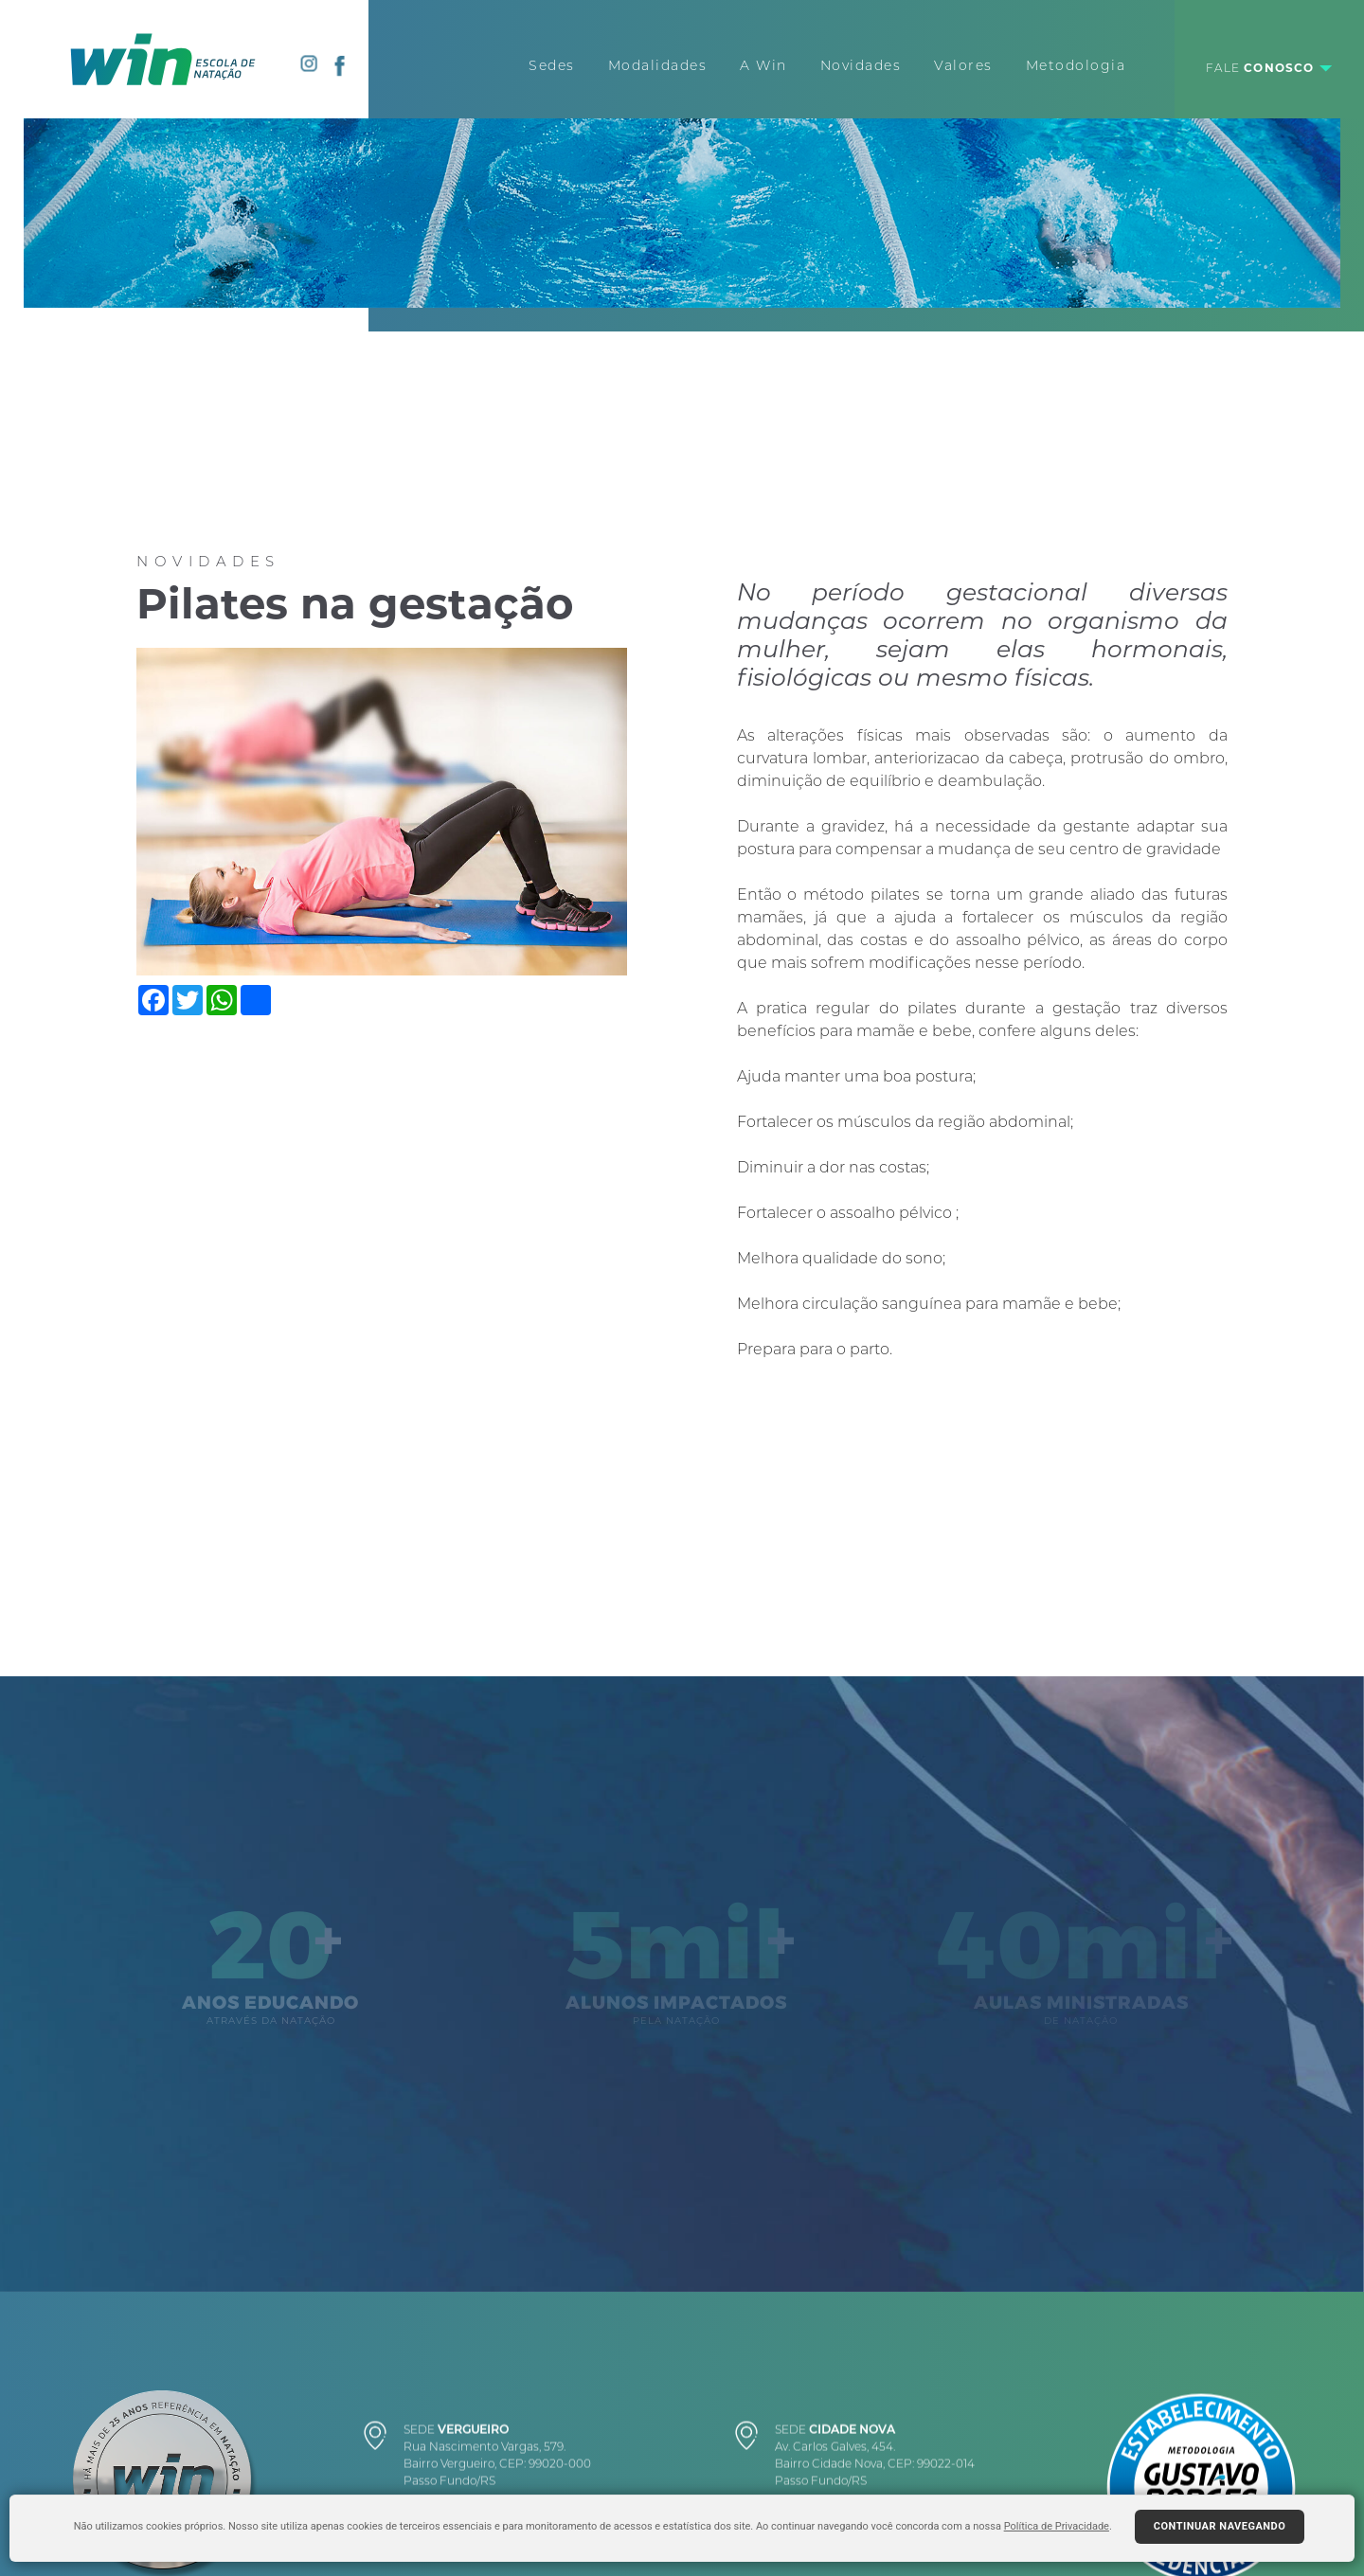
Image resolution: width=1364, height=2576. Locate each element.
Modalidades (658, 65)
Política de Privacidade (1056, 2526)
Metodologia (1076, 65)
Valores (963, 65)
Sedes (552, 65)
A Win (763, 65)
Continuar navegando (1220, 2526)
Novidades (861, 65)
